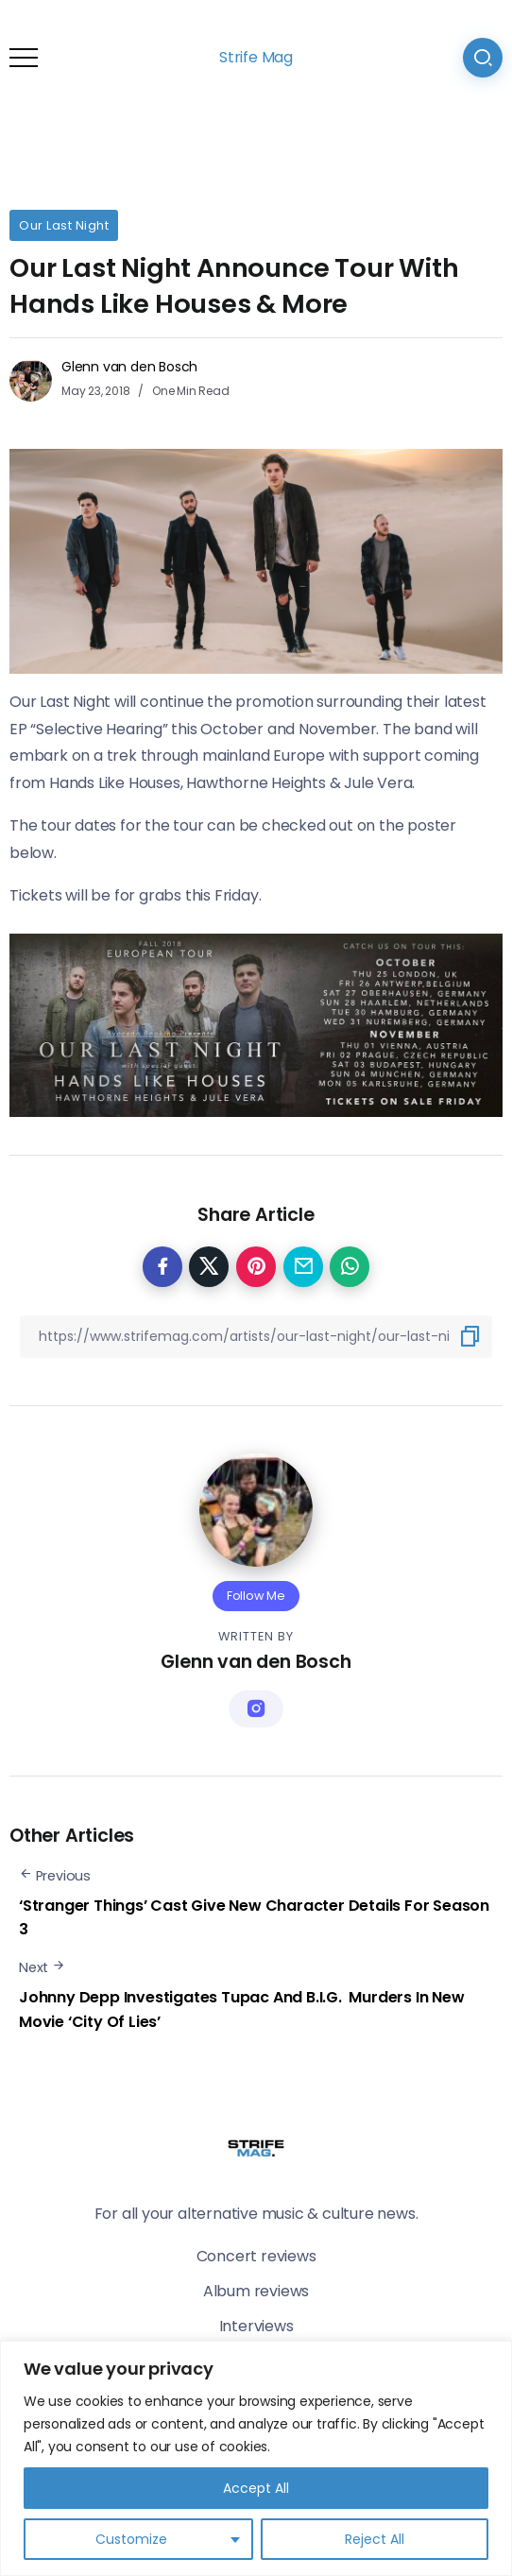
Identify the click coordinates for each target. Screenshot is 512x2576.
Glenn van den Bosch (129, 366)
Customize (131, 2539)
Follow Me (256, 1596)
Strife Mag (256, 57)
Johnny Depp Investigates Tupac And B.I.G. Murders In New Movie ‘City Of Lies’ (242, 2009)
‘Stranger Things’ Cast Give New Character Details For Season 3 (254, 1918)
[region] (256, 2458)
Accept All (256, 2488)
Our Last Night (64, 225)
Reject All (374, 2539)
